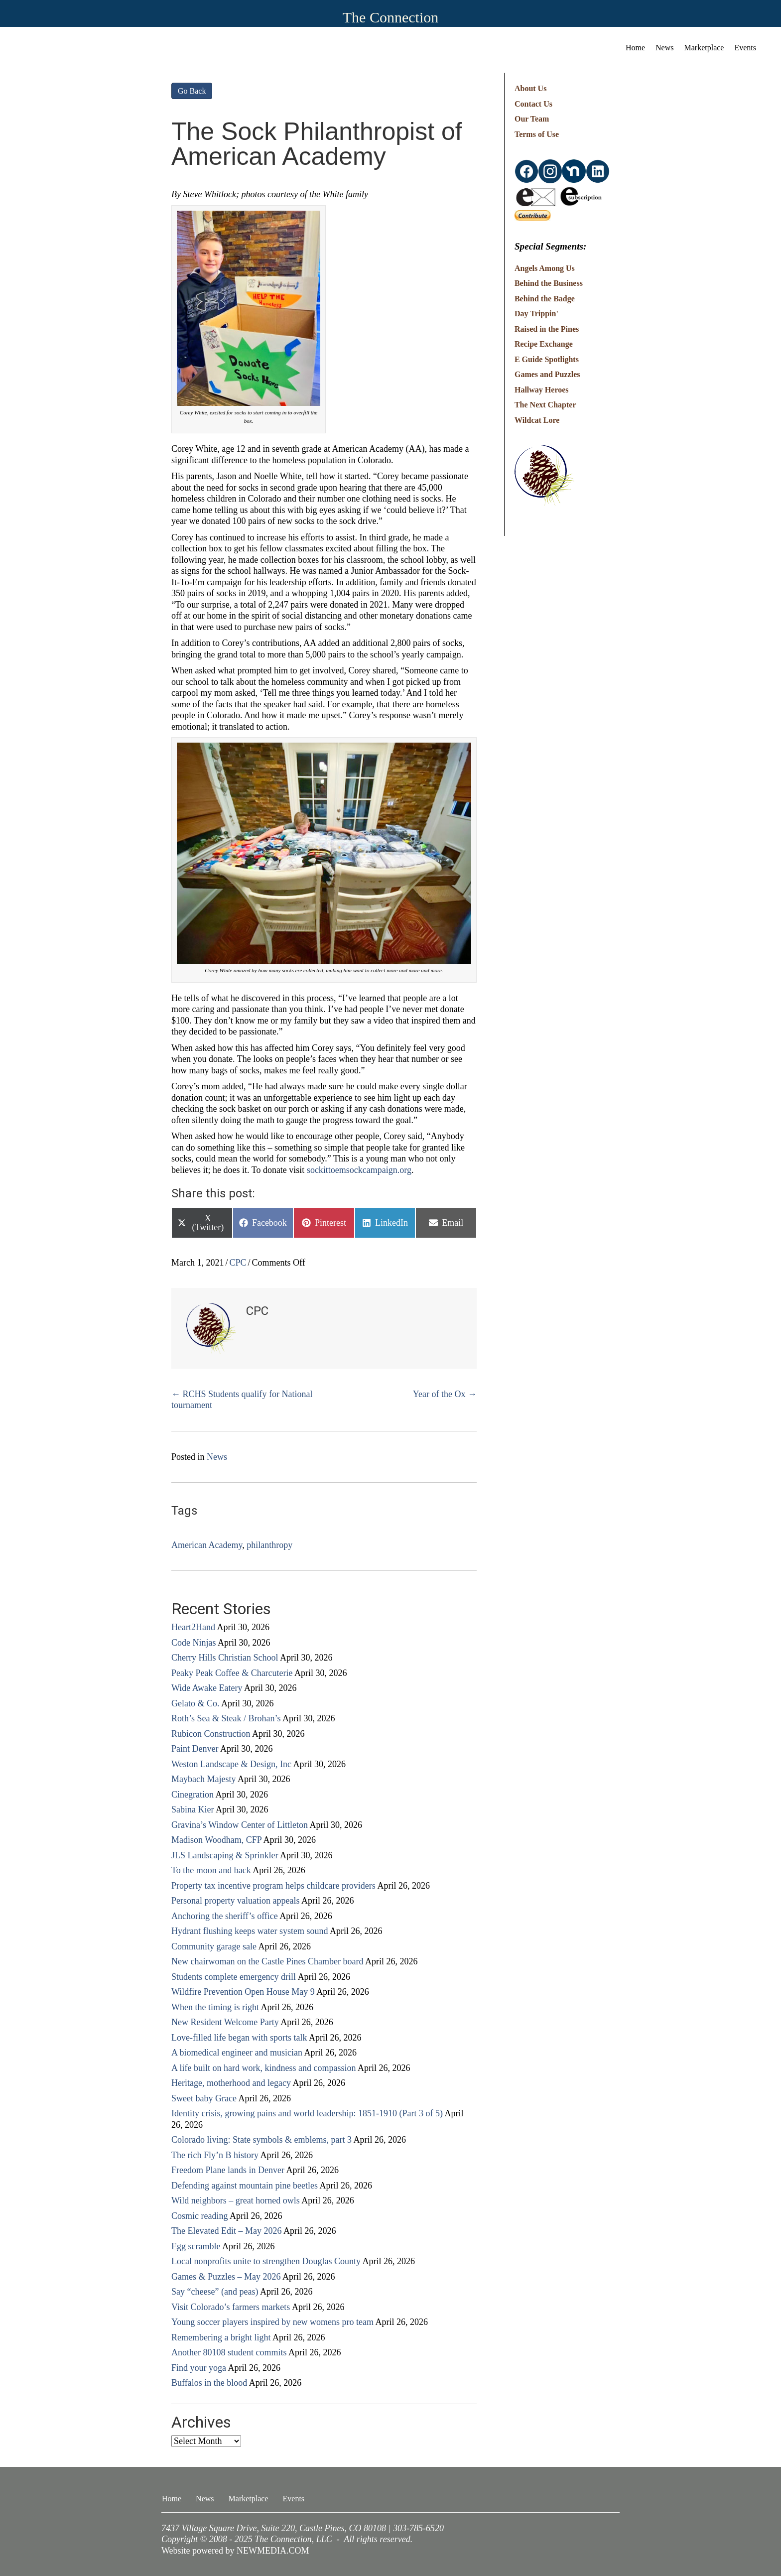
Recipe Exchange (544, 344)
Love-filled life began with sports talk (239, 2038)
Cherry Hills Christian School (224, 1658)
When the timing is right (215, 2007)
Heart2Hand (193, 1627)
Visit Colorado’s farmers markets (230, 2307)
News (217, 1457)
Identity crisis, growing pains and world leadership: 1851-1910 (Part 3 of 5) (307, 2113)
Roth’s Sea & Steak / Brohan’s (226, 1718)
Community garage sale (214, 1946)
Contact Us (533, 104)
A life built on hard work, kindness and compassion (263, 2068)
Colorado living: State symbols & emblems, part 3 (261, 2140)
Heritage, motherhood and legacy (231, 2083)
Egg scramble (195, 2246)
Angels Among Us (545, 268)
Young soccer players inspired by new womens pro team (272, 2322)
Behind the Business (549, 283)
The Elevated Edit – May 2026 (226, 2231)
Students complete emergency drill (233, 1977)
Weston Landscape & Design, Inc (231, 1764)
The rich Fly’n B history (215, 2155)
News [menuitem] (664, 47)
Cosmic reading (199, 2216)
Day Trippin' (536, 313)
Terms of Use (537, 134)
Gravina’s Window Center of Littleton (239, 1825)
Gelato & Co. (195, 1703)
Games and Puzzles (547, 374)
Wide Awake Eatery (207, 1688)
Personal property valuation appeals (235, 1901)
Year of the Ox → (445, 1394)
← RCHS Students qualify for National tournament (241, 1400)
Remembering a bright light (220, 2337)
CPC (238, 1263)
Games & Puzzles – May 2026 (225, 2277)
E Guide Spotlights (547, 359)
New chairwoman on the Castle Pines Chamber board (267, 1961)
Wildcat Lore (537, 420)
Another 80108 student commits (228, 2352)
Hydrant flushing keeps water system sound (249, 1931)
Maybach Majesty (203, 1779)
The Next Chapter (545, 404)
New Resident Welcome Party (225, 2022)
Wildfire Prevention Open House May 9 (243, 1992)
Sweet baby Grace (204, 2098)
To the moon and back (211, 1870)
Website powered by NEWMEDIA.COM (235, 2551)
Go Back (192, 91)
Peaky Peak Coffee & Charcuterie (232, 1673)
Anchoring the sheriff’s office (224, 1916)
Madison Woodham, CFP (216, 1840)
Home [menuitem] (635, 47)
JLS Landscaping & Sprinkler (224, 1855)
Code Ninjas (193, 1643)
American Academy (206, 1545)
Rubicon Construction (211, 1734)
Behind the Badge (545, 298)
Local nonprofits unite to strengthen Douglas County (266, 2261)
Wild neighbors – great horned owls (235, 2200)
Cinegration (192, 1795)
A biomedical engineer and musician (236, 2053)
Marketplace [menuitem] (704, 47)
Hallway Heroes (542, 390)
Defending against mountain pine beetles (244, 2185)
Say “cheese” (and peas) (214, 2292)
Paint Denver (194, 1749)
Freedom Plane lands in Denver (227, 2170)
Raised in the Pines (547, 329)
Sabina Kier (192, 1809)
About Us (530, 88)
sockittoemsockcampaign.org (359, 1170)
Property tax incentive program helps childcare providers (273, 1886)
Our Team (532, 119)
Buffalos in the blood (209, 2383)
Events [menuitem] (745, 47)
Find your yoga (198, 2368)
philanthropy (269, 1545)
